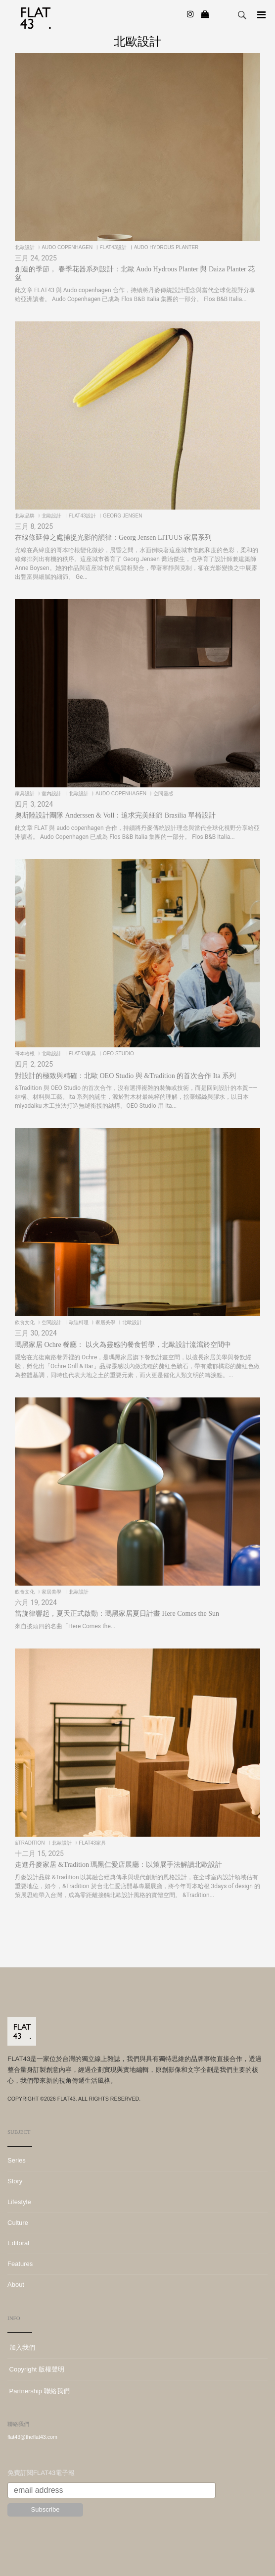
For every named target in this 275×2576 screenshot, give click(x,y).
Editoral (18, 2243)
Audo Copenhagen (68, 247)
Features (20, 2263)
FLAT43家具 (83, 1053)
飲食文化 (25, 1322)
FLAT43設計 (114, 247)
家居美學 (106, 1322)
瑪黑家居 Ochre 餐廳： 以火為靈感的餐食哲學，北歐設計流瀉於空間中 (123, 1344)
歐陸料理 (79, 1322)
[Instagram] (190, 14)
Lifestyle (19, 2202)
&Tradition (30, 1843)
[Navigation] (261, 15)
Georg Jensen (123, 515)
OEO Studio (119, 1053)
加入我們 (21, 2347)
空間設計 (52, 1322)
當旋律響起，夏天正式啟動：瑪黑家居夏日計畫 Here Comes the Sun (117, 1613)
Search (242, 15)
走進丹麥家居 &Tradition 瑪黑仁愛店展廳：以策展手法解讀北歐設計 (119, 1864)
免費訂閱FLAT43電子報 (41, 2472)
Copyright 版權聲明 (35, 2369)
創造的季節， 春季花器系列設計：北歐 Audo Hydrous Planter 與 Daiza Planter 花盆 (135, 273)
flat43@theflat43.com (32, 2437)
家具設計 (25, 793)
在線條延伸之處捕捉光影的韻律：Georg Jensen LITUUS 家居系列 (113, 537)
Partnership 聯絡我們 (38, 2391)
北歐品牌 (25, 515)
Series (16, 2160)
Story (14, 2181)
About (15, 2284)
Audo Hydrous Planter (167, 247)
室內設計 (52, 793)
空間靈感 (164, 793)
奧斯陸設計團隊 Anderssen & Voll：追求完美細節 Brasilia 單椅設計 (115, 815)
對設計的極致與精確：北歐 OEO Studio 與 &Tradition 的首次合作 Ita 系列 (125, 1076)
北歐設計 (25, 247)
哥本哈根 (25, 1053)
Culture (17, 2222)
